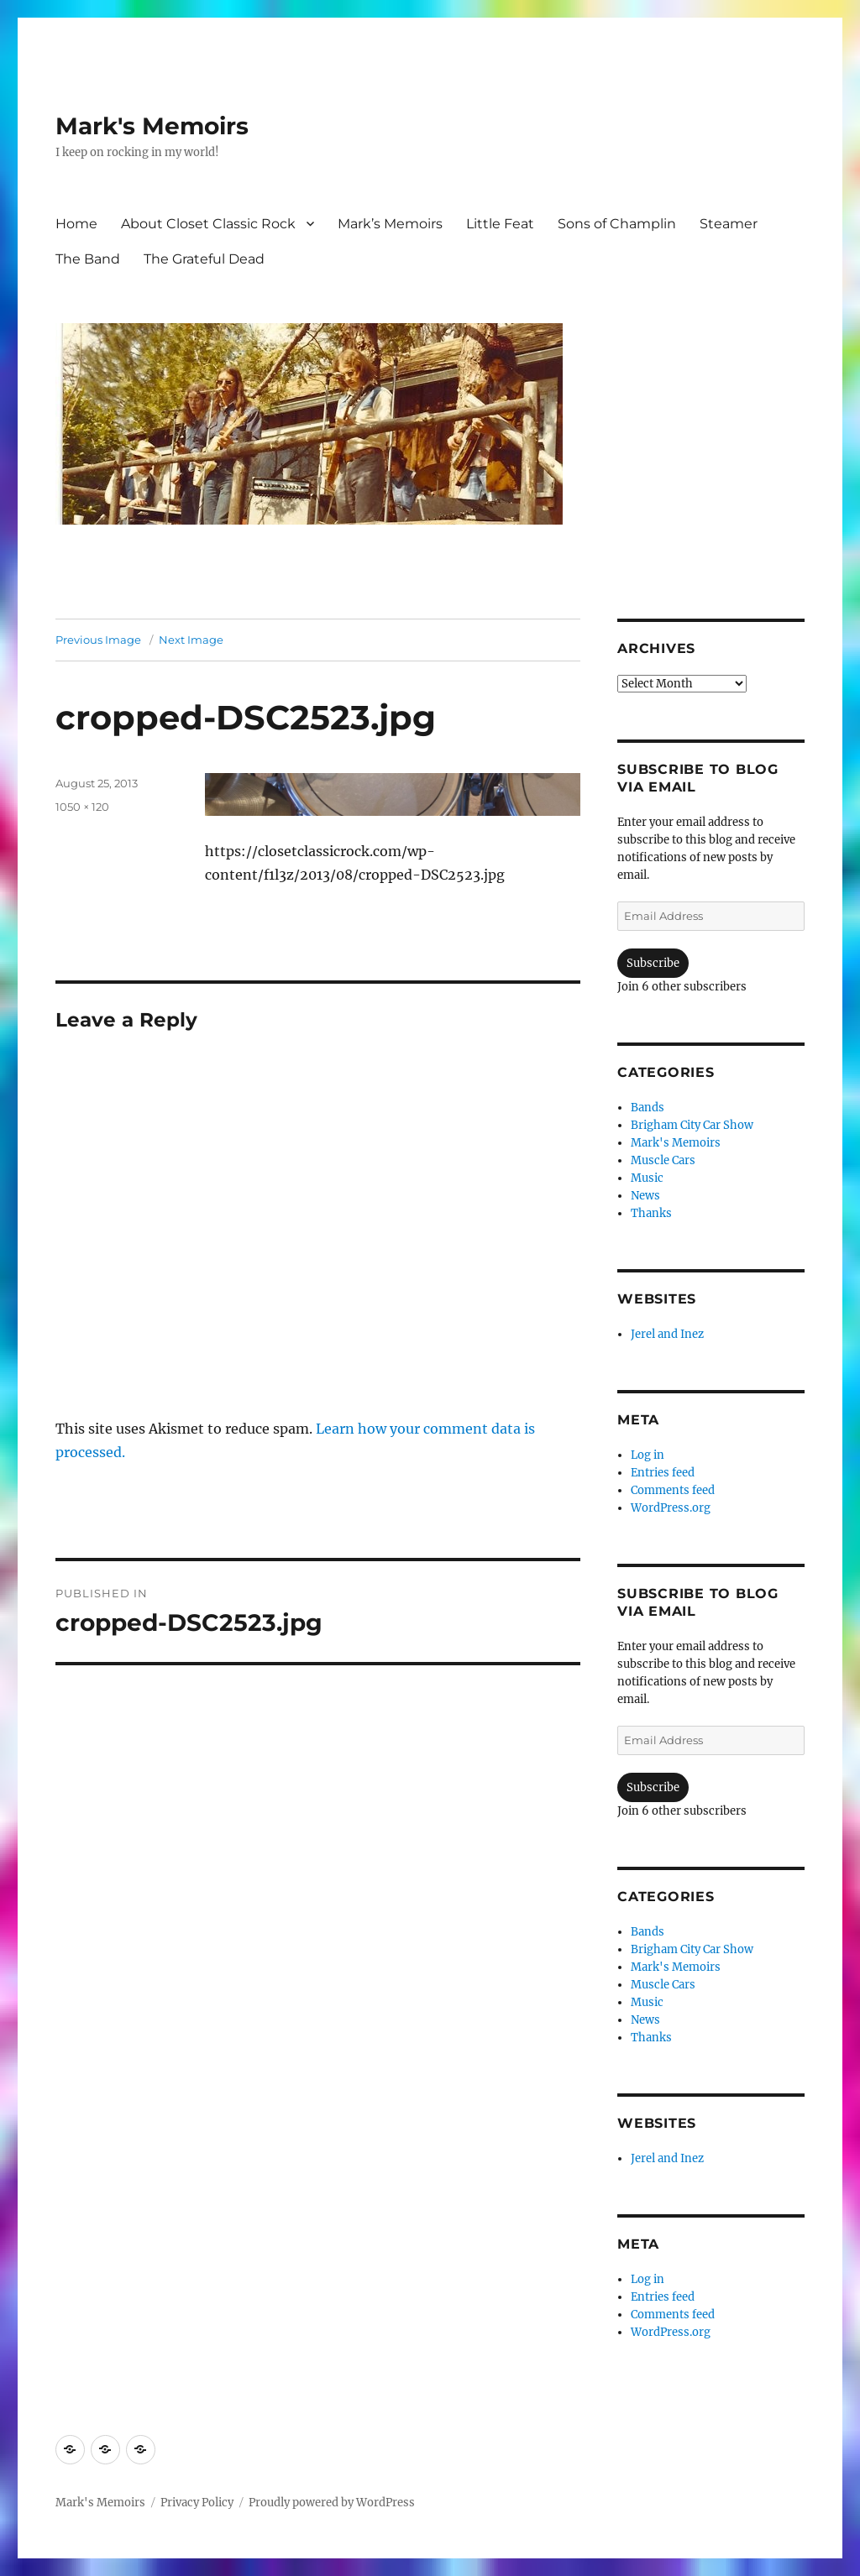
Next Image (191, 639)
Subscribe (653, 963)
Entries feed (663, 1473)
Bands (647, 1107)
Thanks (651, 1213)
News (645, 1196)
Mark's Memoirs (152, 126)
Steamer (729, 224)
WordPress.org (671, 1508)
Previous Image (98, 639)
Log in (647, 1455)
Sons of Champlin (617, 224)
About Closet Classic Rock (208, 224)
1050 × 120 (82, 806)
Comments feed (673, 1490)
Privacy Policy (196, 2502)
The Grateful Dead (204, 259)
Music (647, 1178)
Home (76, 224)
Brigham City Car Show (692, 1125)
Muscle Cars (663, 1160)
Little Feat (500, 224)
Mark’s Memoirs (390, 224)
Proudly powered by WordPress (332, 2502)
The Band (87, 259)
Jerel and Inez (667, 1334)
